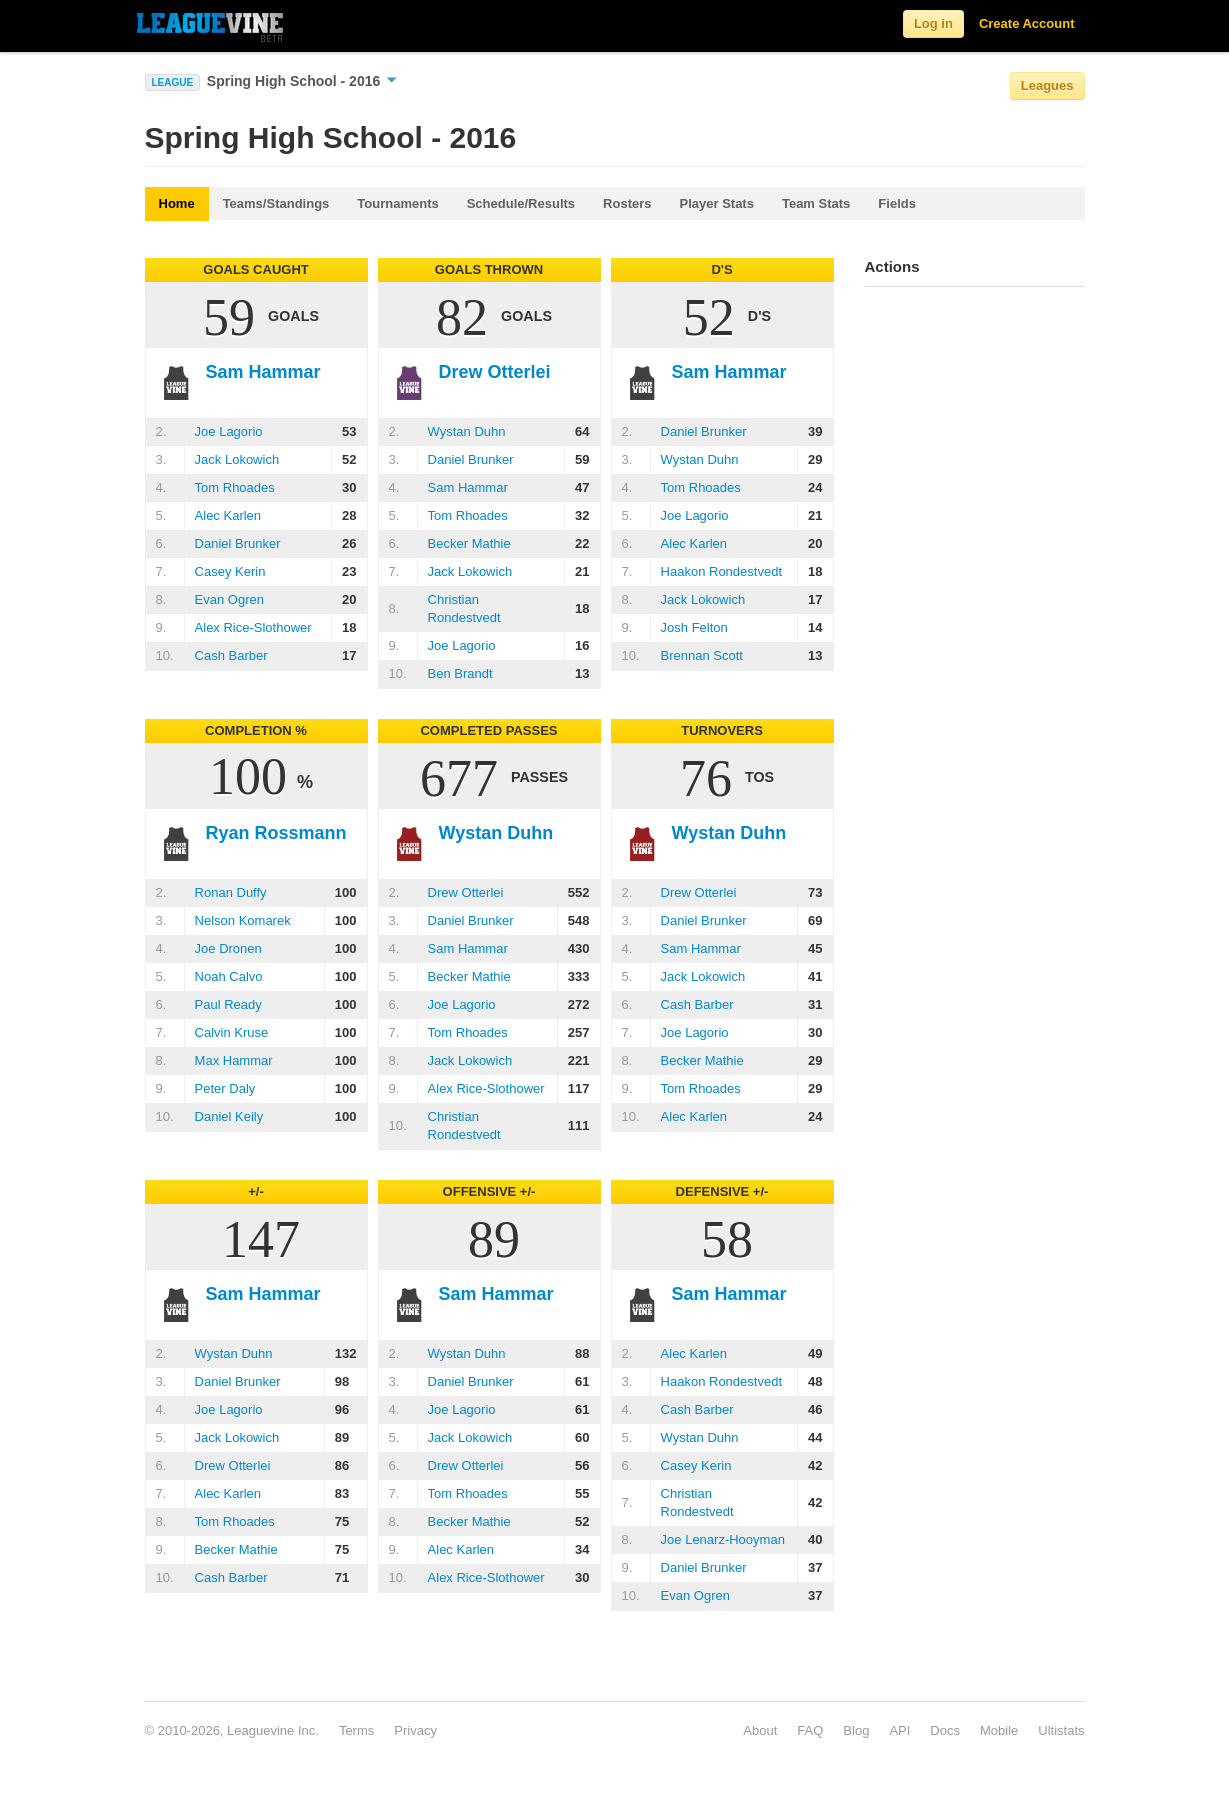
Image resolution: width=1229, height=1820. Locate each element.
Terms (356, 1730)
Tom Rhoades (235, 487)
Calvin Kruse (232, 1032)
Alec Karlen (228, 515)
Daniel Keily (229, 1116)
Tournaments (397, 203)
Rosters (627, 203)
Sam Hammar (468, 487)
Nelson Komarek (243, 920)
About (760, 1730)
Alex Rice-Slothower (253, 627)
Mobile (999, 1730)
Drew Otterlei (466, 892)
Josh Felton (694, 627)
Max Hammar (234, 1060)
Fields (897, 203)
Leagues (1047, 85)
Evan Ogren (229, 599)
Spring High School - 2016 (302, 81)
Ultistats (1061, 1730)
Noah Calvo (229, 976)
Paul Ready (228, 1004)
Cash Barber (231, 655)
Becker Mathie (469, 543)
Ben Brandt (460, 673)
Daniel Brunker (238, 543)
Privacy (415, 1730)
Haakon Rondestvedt (721, 571)
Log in (933, 23)
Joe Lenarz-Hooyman (723, 1539)
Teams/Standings (276, 203)
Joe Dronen (228, 948)
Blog (856, 1730)
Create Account (1027, 23)
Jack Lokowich (237, 459)
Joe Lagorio (229, 431)
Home (177, 203)
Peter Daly (225, 1088)
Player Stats (717, 203)
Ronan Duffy (231, 892)
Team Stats (816, 203)
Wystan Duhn (467, 431)
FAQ (810, 1730)
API (899, 1730)
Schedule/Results (521, 203)
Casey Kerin (230, 571)
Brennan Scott (702, 655)
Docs (945, 1730)
